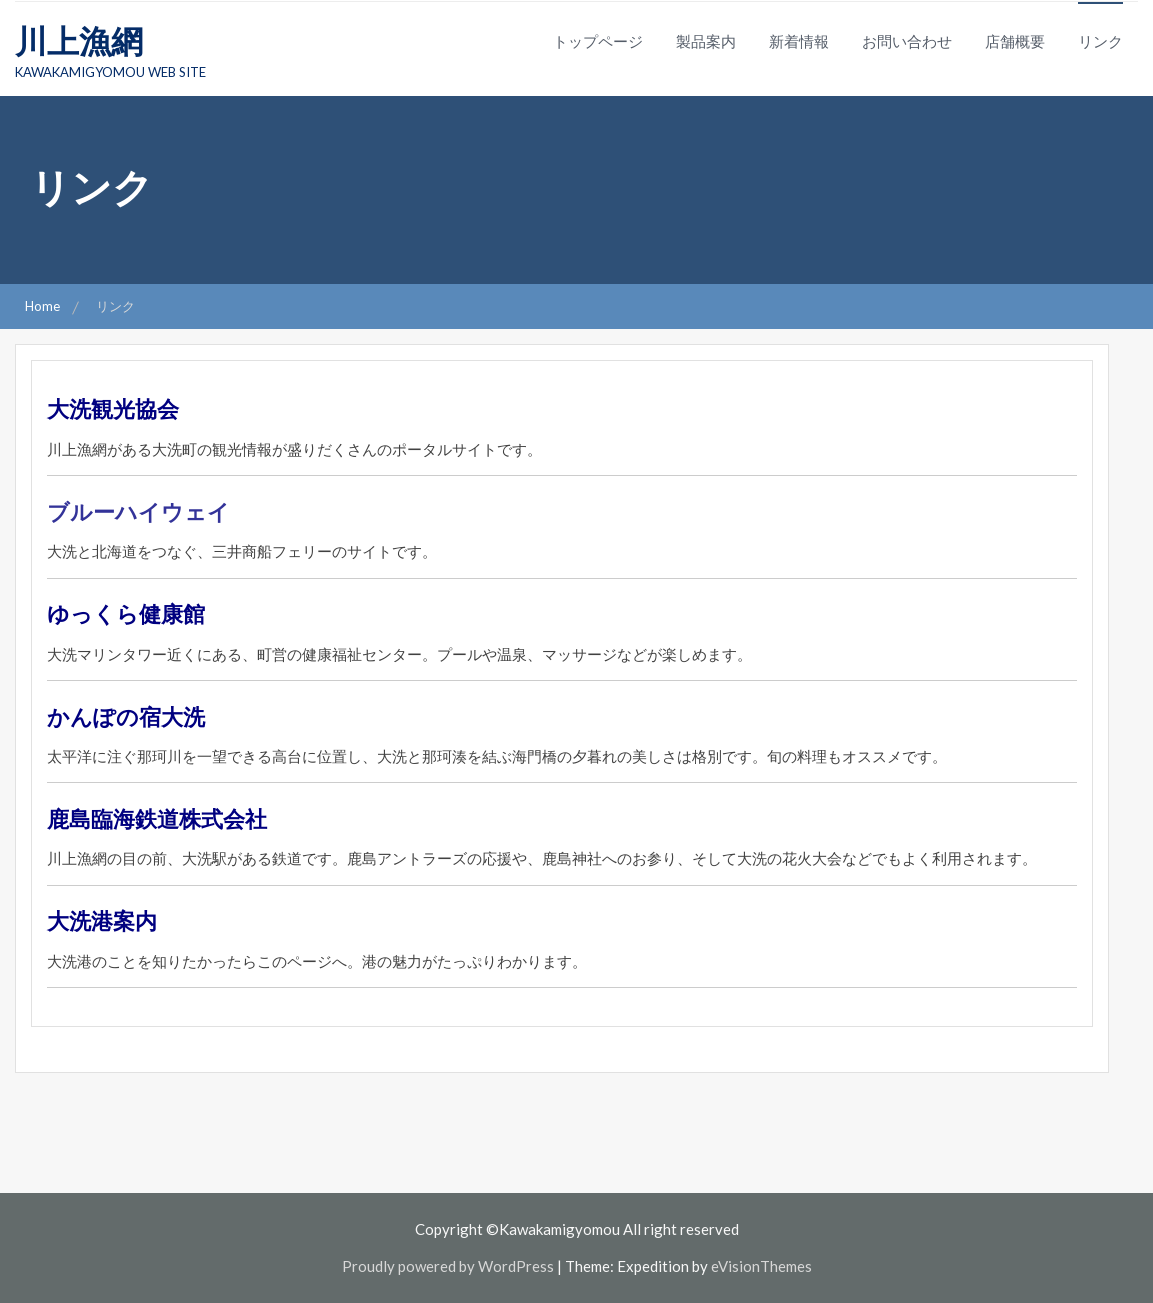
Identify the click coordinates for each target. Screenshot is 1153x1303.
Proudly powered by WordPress (448, 1266)
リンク (1100, 41)
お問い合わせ (907, 41)
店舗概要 (1015, 41)
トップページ (598, 41)
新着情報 (799, 41)
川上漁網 (79, 40)
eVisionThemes (761, 1266)
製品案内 (706, 41)
